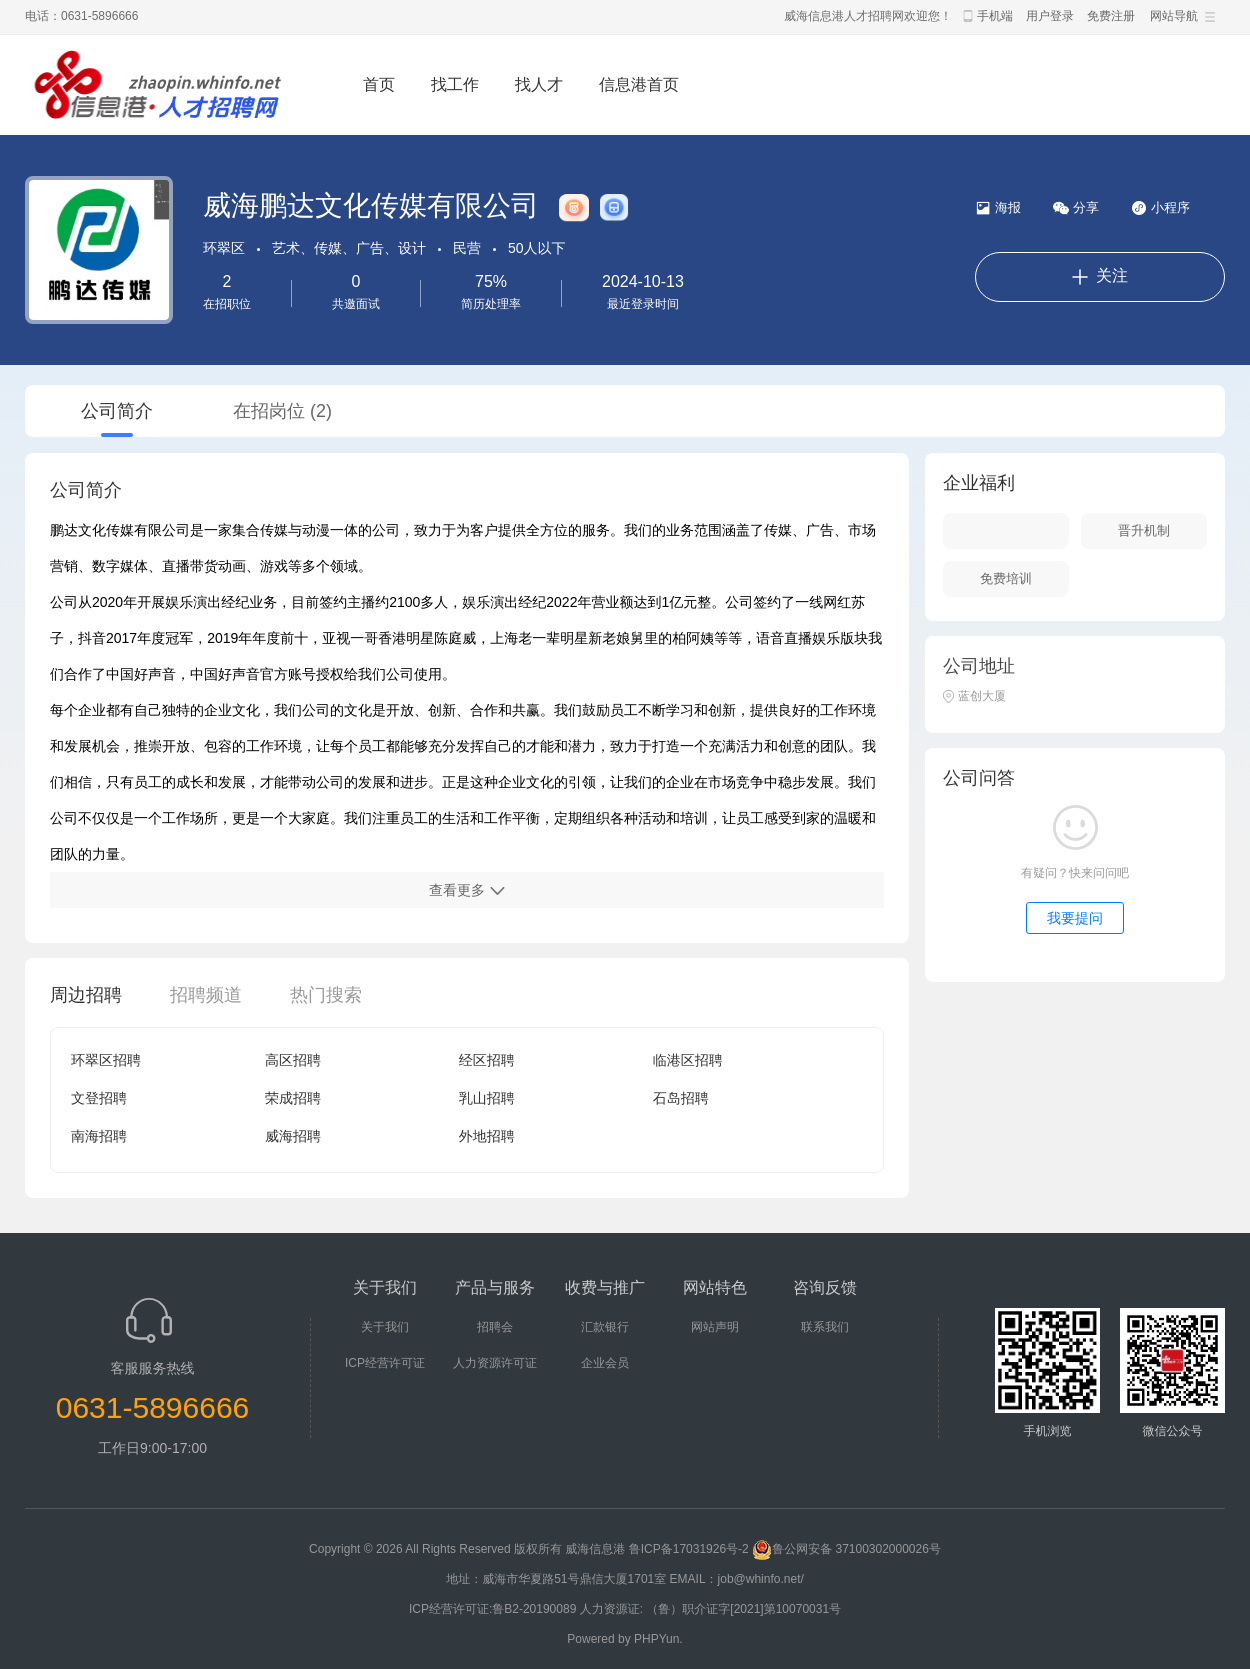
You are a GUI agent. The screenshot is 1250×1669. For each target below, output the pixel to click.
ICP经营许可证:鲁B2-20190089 (494, 1609)
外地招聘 (487, 1136)
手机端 (995, 16)
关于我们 (385, 1327)
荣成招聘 (293, 1098)
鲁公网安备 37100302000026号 (846, 1549)
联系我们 (825, 1327)
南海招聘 (99, 1136)
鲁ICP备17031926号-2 (689, 1549)
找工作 (455, 84)
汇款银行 (605, 1327)
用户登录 (1050, 16)
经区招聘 (487, 1060)
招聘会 (495, 1327)
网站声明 (715, 1327)
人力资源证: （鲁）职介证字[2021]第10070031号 (710, 1609)
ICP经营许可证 (385, 1363)
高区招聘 (293, 1060)
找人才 (539, 84)
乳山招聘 (487, 1098)
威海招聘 (293, 1136)
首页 (379, 84)
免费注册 (1111, 16)
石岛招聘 (681, 1098)
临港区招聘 (688, 1060)
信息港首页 (639, 84)
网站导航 (1174, 16)
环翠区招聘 (106, 1060)
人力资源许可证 (495, 1363)
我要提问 (1075, 918)
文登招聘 (99, 1098)
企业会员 (605, 1363)
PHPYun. (658, 1639)
